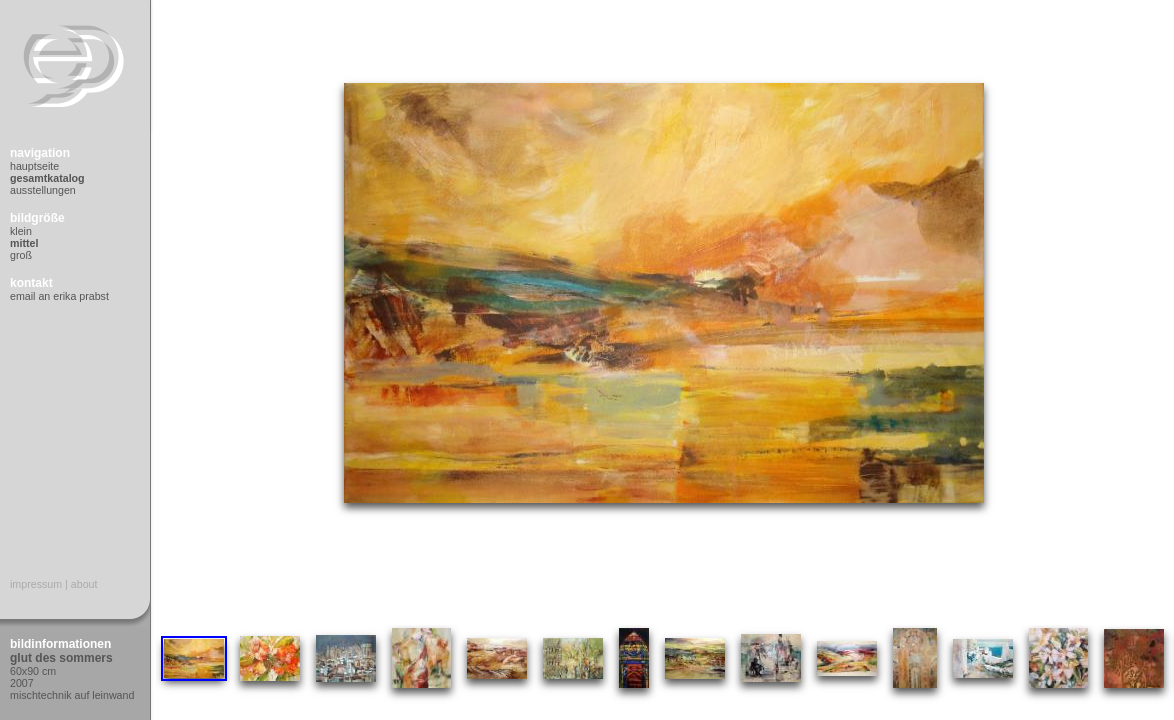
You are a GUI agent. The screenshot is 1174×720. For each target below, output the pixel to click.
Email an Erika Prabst (59, 296)
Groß (21, 255)
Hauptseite (34, 166)
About (84, 584)
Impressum (36, 584)
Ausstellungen (43, 190)
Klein (21, 231)
